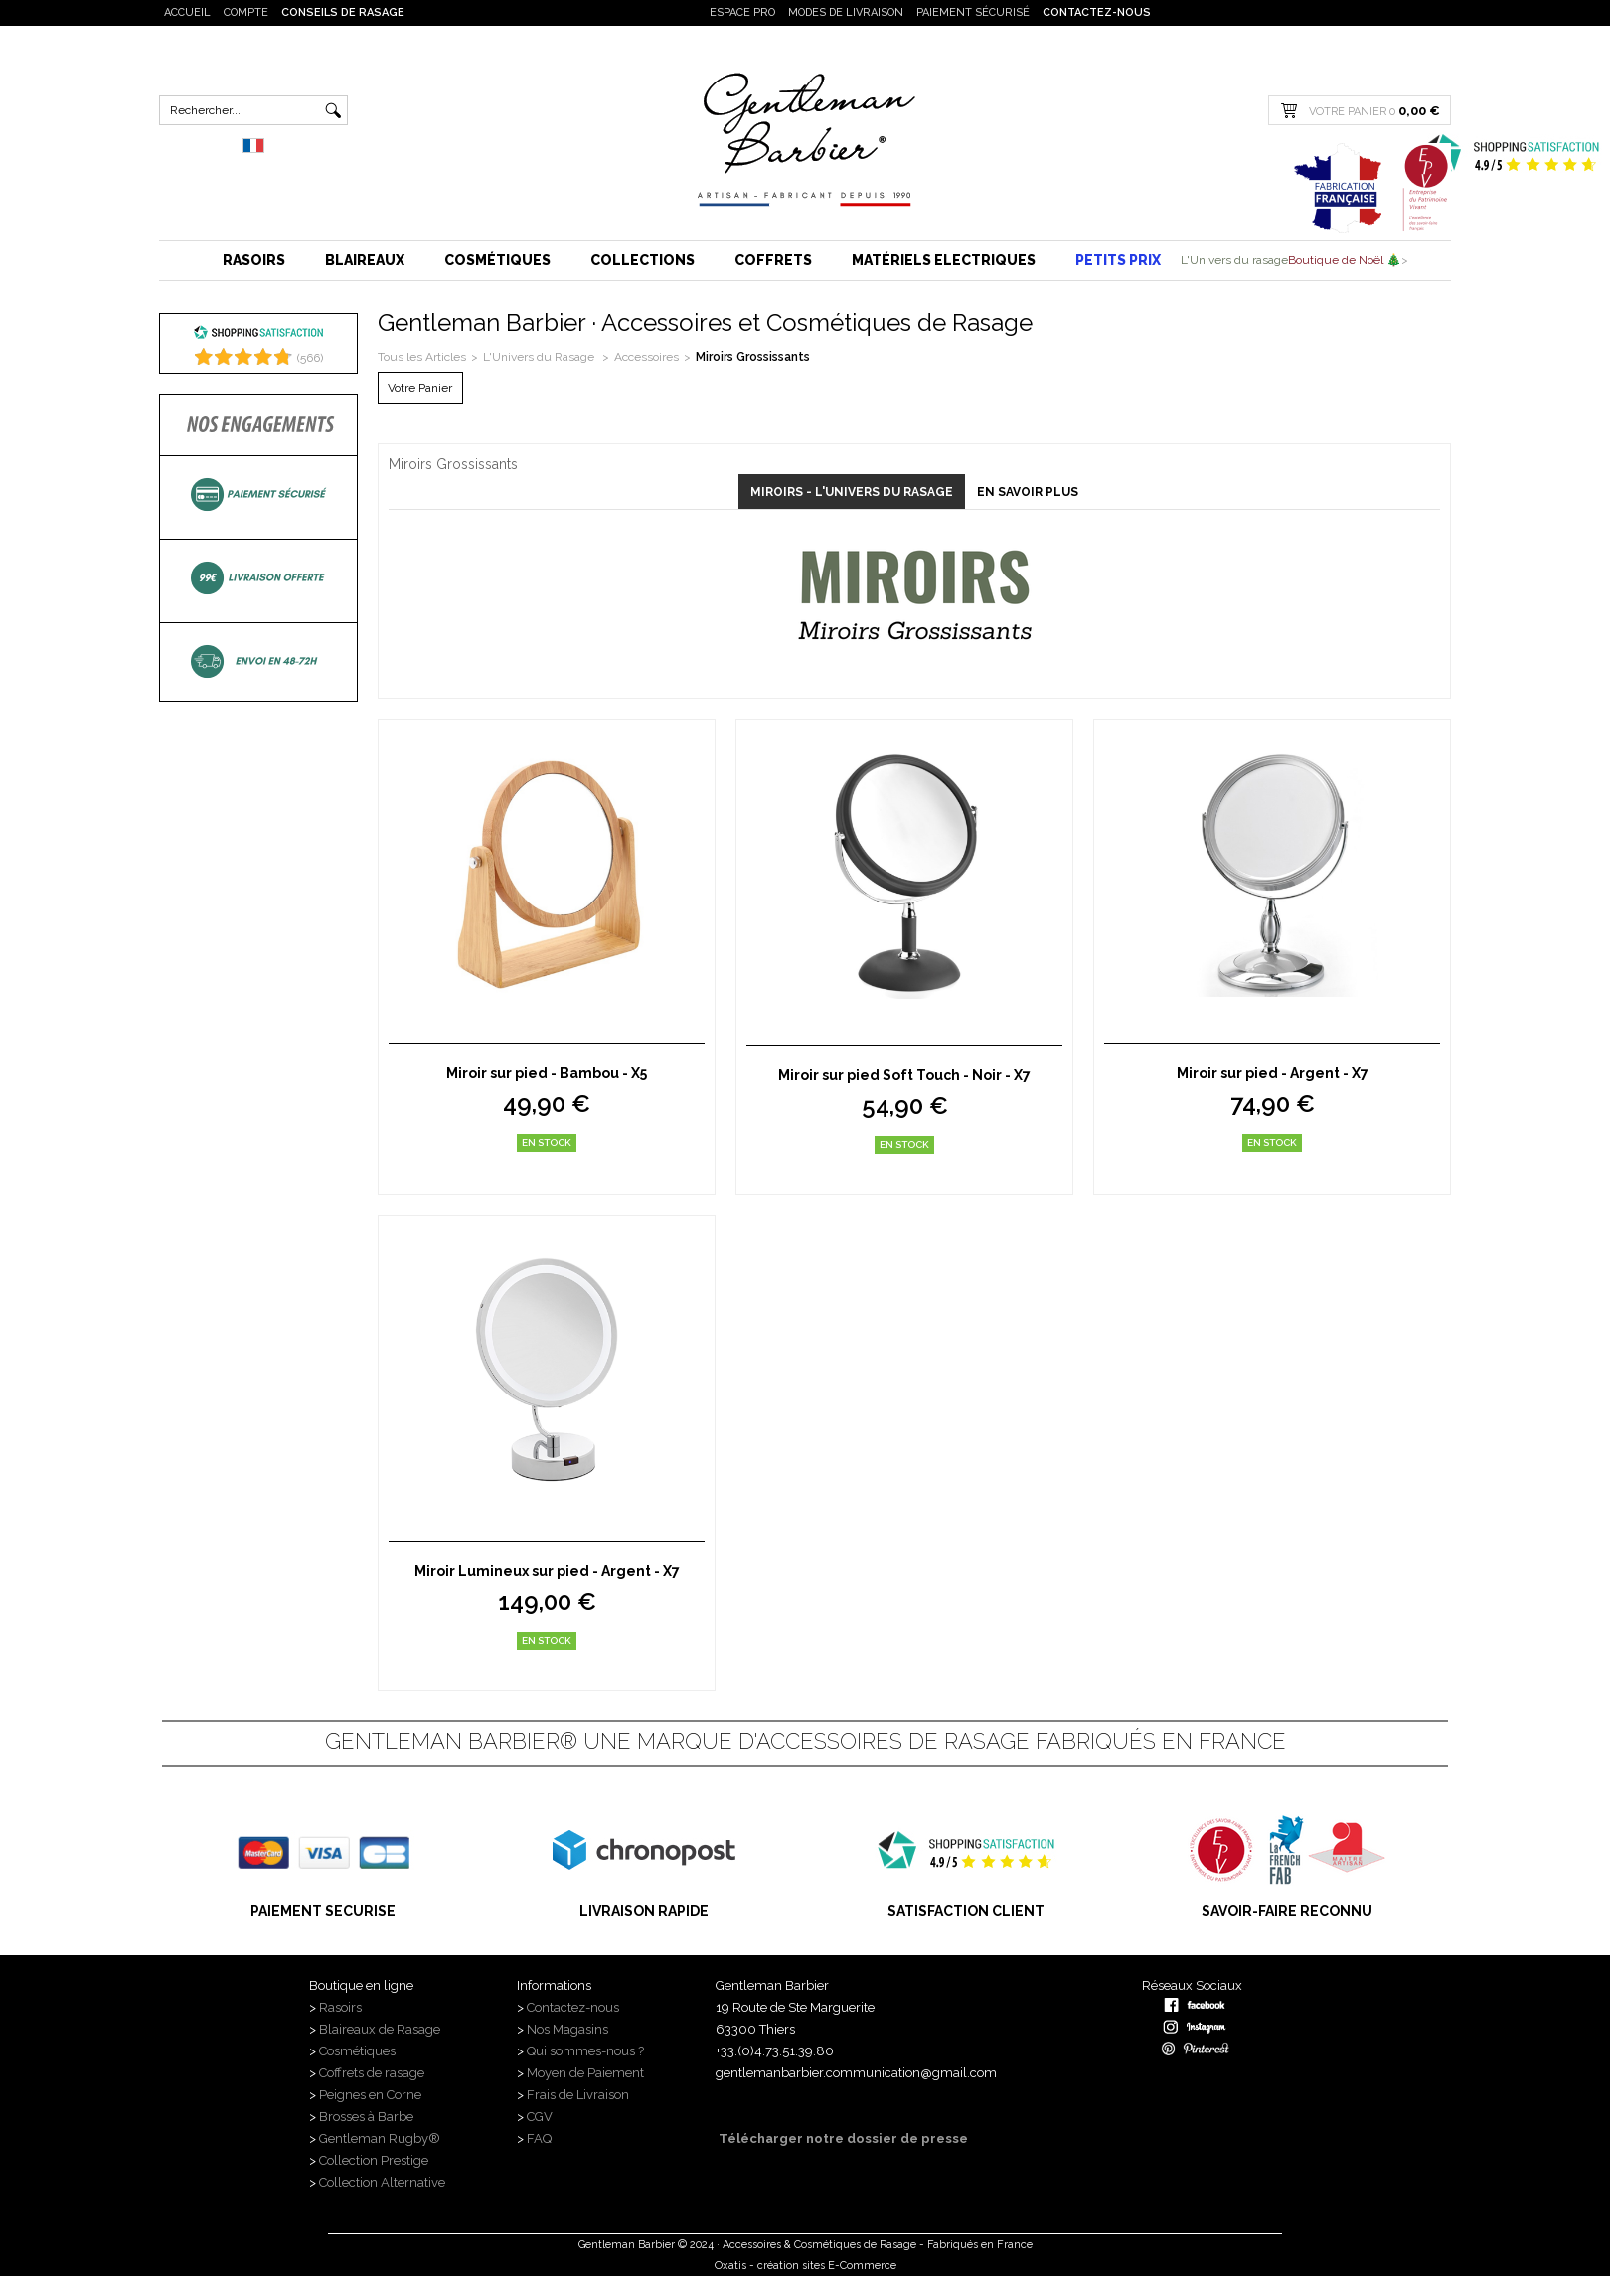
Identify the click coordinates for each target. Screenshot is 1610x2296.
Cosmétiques (497, 260)
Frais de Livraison (578, 2094)
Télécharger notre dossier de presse (842, 2138)
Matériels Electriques (944, 260)
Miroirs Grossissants (753, 357)
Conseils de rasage (342, 12)
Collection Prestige (373, 2160)
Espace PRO (742, 12)
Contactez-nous (1097, 12)
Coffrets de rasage (373, 2072)
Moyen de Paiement (585, 2072)
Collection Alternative (382, 2182)
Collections (642, 260)
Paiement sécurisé (973, 12)
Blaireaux (364, 260)
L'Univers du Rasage (540, 357)
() (310, 358)
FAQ (539, 2138)
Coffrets (773, 260)
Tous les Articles (422, 357)
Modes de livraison (845, 12)
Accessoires (646, 357)
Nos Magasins (567, 2029)
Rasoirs (254, 260)
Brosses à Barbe (366, 2116)
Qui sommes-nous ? (587, 2051)
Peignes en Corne (370, 2094)
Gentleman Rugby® (379, 2138)
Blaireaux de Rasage (379, 2029)
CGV (540, 2116)
